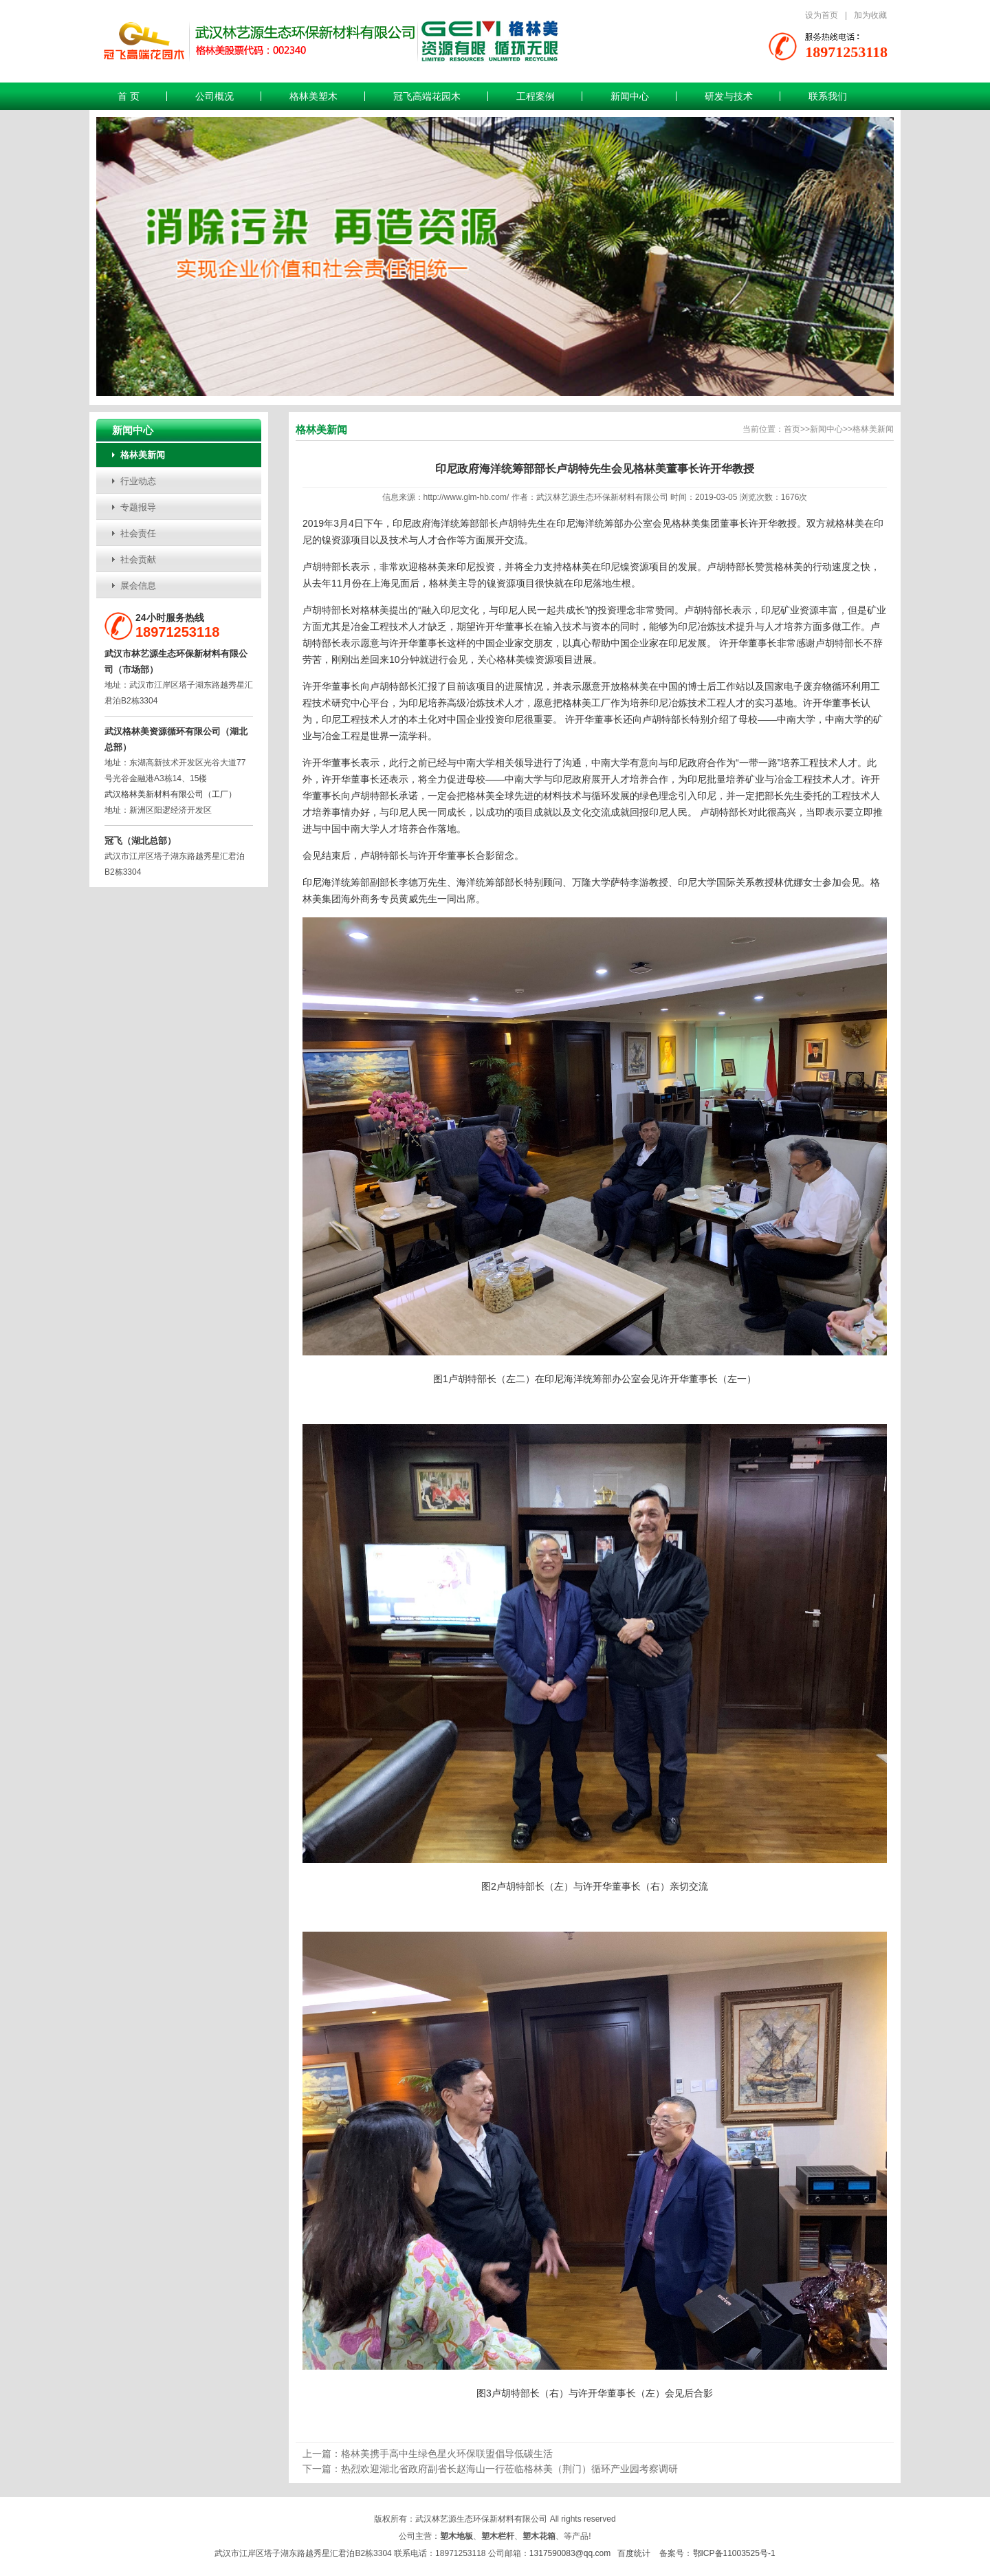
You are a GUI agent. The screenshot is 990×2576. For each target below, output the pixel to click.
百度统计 (633, 2553)
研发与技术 (729, 96)
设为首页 (821, 15)
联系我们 (827, 96)
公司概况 (214, 96)
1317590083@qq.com (569, 2553)
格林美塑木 (313, 96)
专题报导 (138, 507)
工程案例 (535, 96)
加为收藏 (870, 15)
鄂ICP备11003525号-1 (734, 2553)
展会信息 (138, 585)
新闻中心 (629, 96)
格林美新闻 (142, 455)
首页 (792, 429)
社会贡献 (138, 559)
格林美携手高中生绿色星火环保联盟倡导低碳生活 (447, 2453)
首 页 (129, 96)
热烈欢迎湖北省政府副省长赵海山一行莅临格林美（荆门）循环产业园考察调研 (509, 2468)
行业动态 (138, 481)
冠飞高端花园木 (427, 96)
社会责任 (138, 533)
